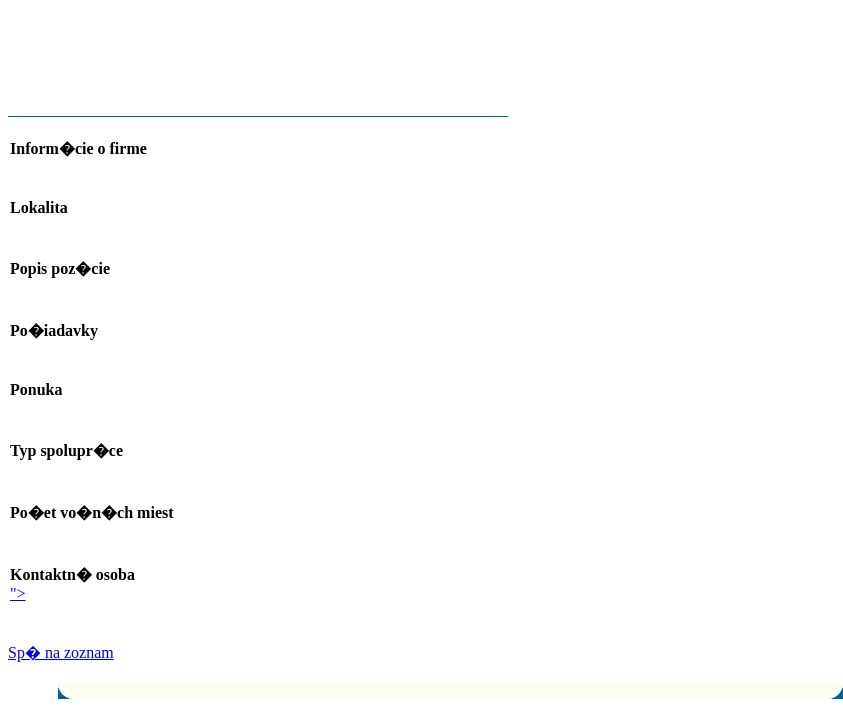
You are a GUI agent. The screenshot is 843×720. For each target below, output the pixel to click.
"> (18, 593)
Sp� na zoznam (61, 652)
